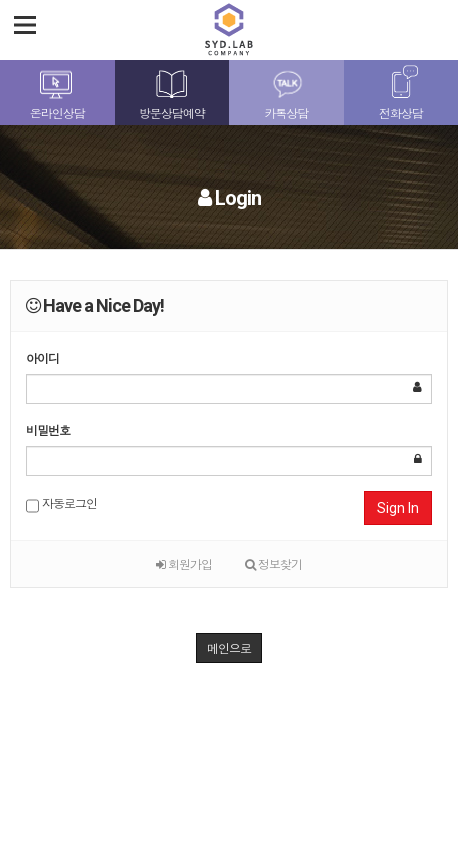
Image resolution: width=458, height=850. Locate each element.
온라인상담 (57, 112)
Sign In (398, 508)
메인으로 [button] (229, 647)
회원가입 (184, 563)
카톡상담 (286, 112)
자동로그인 (61, 505)
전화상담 (401, 112)
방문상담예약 (172, 112)
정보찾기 (273, 563)
